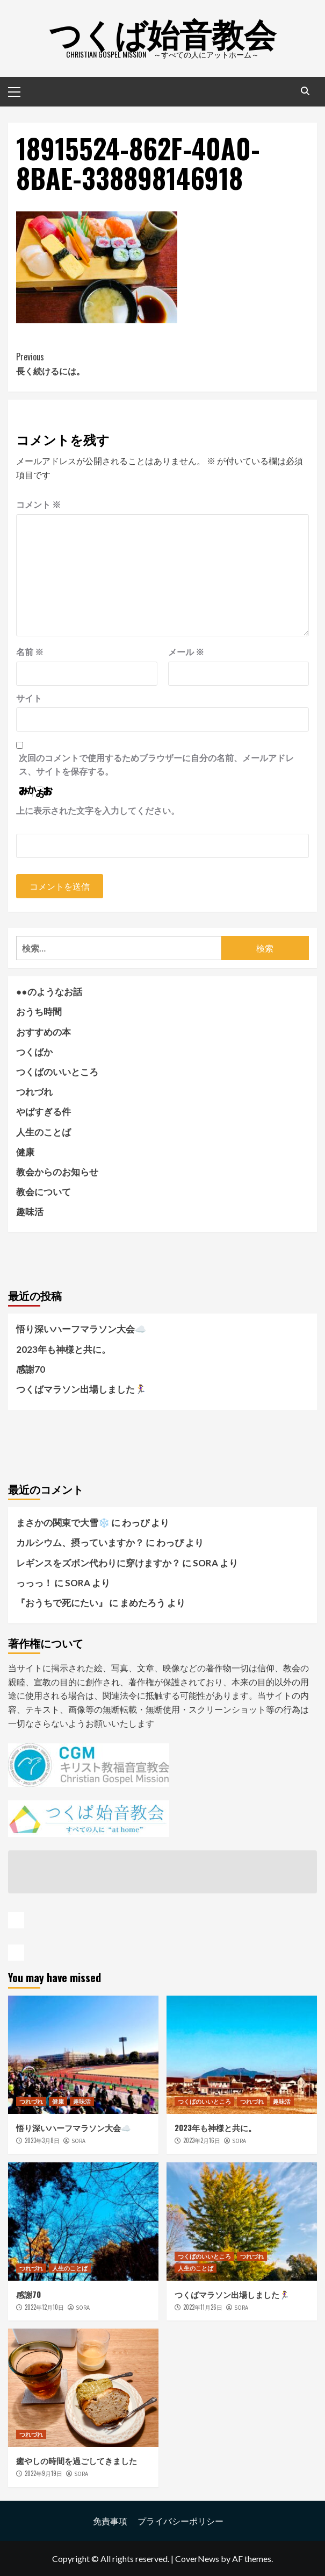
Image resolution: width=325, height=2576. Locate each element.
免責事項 (110, 2521)
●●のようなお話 (49, 991)
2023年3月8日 (42, 2140)
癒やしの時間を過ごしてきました (76, 2460)
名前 (30, 652)
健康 (25, 1152)
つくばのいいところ (57, 1071)
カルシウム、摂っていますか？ (80, 1542)
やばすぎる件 (43, 1111)
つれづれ (34, 1091)
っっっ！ (34, 1582)
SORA (78, 2141)
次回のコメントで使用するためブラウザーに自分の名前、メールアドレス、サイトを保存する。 (156, 765)
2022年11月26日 (202, 2307)
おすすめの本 (43, 1032)
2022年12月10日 (44, 2307)
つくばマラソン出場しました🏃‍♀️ (81, 1389)
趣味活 (30, 1211)
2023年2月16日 (201, 2140)
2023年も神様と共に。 (63, 1349)
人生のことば (43, 1132)
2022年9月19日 (43, 2473)
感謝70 (30, 1369)
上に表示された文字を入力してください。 (97, 810)
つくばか (34, 1052)
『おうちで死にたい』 (61, 1602)
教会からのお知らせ (57, 1171)
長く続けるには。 (162, 363)
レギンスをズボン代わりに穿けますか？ (98, 1563)
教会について (43, 1191)
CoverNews (197, 2558)
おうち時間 (39, 1011)
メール (186, 652)
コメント (38, 504)
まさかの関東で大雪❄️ (63, 1522)
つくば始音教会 (162, 32)
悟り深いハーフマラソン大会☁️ (81, 1329)
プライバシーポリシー (180, 2521)
